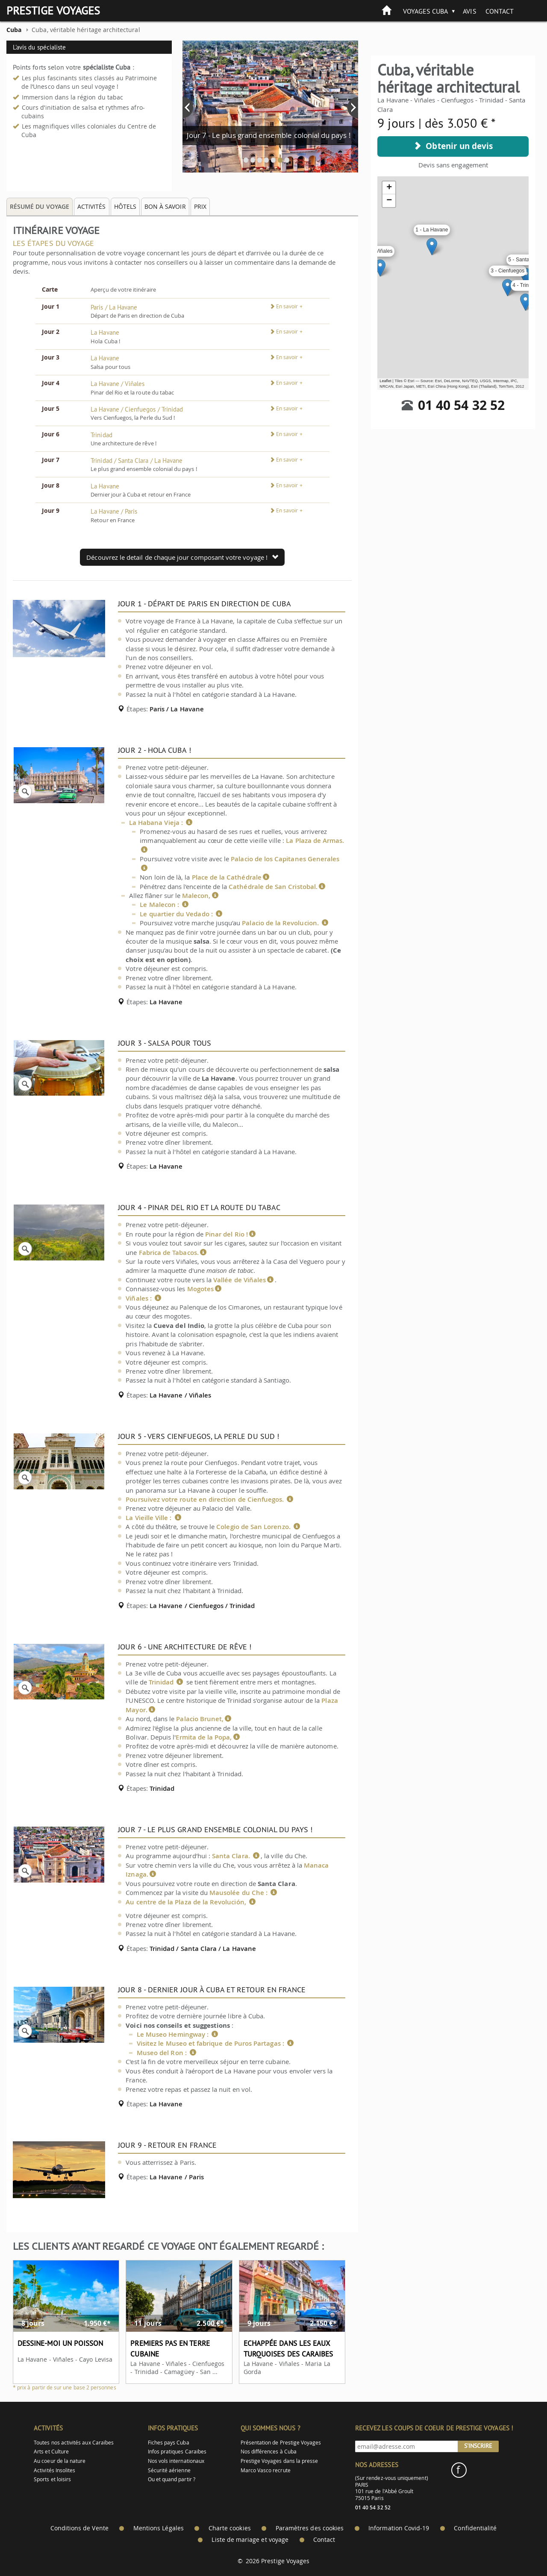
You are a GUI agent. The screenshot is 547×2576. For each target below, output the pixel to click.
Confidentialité (475, 2528)
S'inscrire (478, 2446)
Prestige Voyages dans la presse (279, 2461)
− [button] (389, 200)
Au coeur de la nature (59, 2461)
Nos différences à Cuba (269, 2451)
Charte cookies (230, 2528)
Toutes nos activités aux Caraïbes (74, 2442)
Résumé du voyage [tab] (39, 206)
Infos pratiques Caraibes (177, 2451)
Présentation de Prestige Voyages (281, 2442)
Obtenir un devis (453, 146)
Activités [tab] (91, 206)
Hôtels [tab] (125, 206)
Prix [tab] (200, 206)
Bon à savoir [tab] (165, 206)
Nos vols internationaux (176, 2461)
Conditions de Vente (79, 2528)
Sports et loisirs (52, 2479)
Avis (469, 11)
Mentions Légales (158, 2528)
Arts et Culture (51, 2451)
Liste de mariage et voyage (250, 2540)
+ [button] (389, 187)
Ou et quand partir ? (171, 2479)
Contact (499, 11)
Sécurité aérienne (169, 2470)
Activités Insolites (54, 2470)
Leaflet (385, 381)
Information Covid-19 (398, 2528)
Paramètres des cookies (310, 2528)
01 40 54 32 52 (461, 405)
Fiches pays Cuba (168, 2442)
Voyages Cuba (425, 11)
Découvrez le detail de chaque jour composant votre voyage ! (182, 557)
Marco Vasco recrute (266, 2470)
